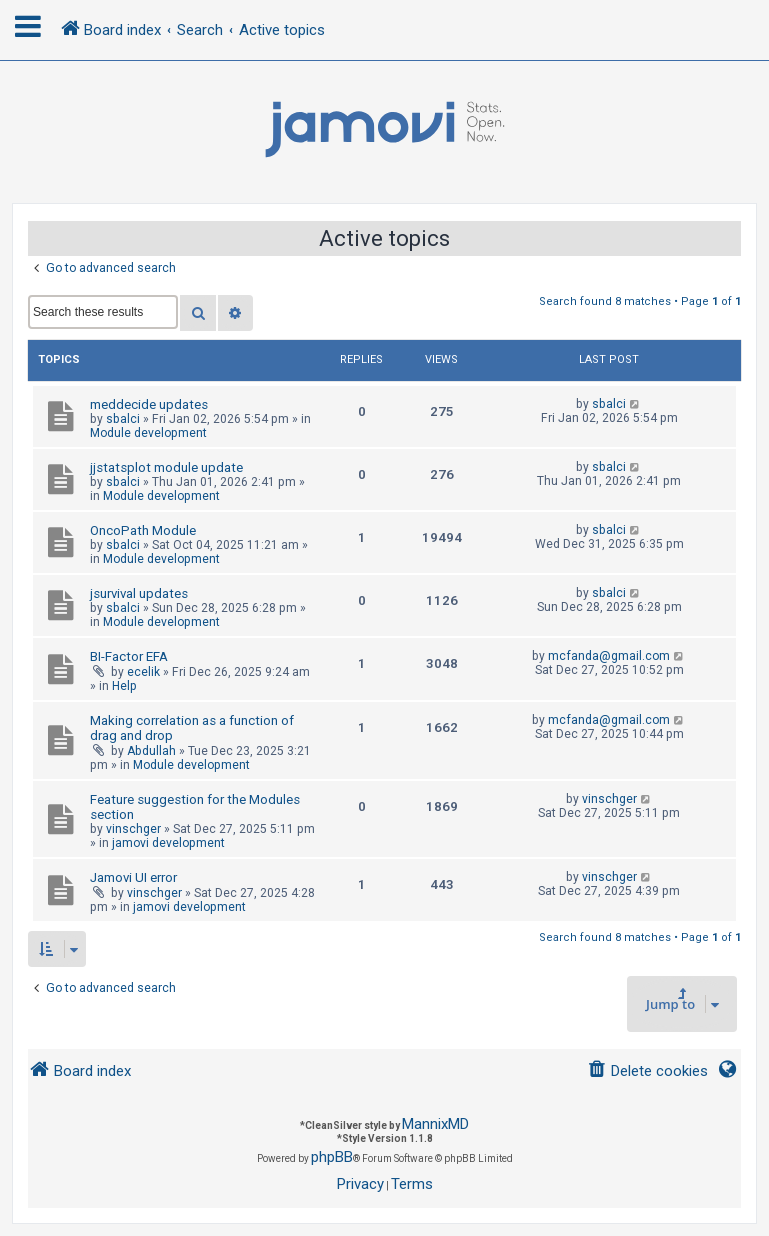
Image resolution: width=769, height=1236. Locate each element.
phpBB (332, 1157)
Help (124, 686)
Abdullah (151, 751)
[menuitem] (647, 1071)
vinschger (133, 829)
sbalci (123, 419)
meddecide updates (149, 404)
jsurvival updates (139, 593)
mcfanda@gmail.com (609, 656)
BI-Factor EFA (129, 656)
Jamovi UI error (133, 877)
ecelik (143, 672)
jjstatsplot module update (166, 467)
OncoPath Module (143, 530)
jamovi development (168, 843)
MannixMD (435, 1124)
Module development (148, 433)
